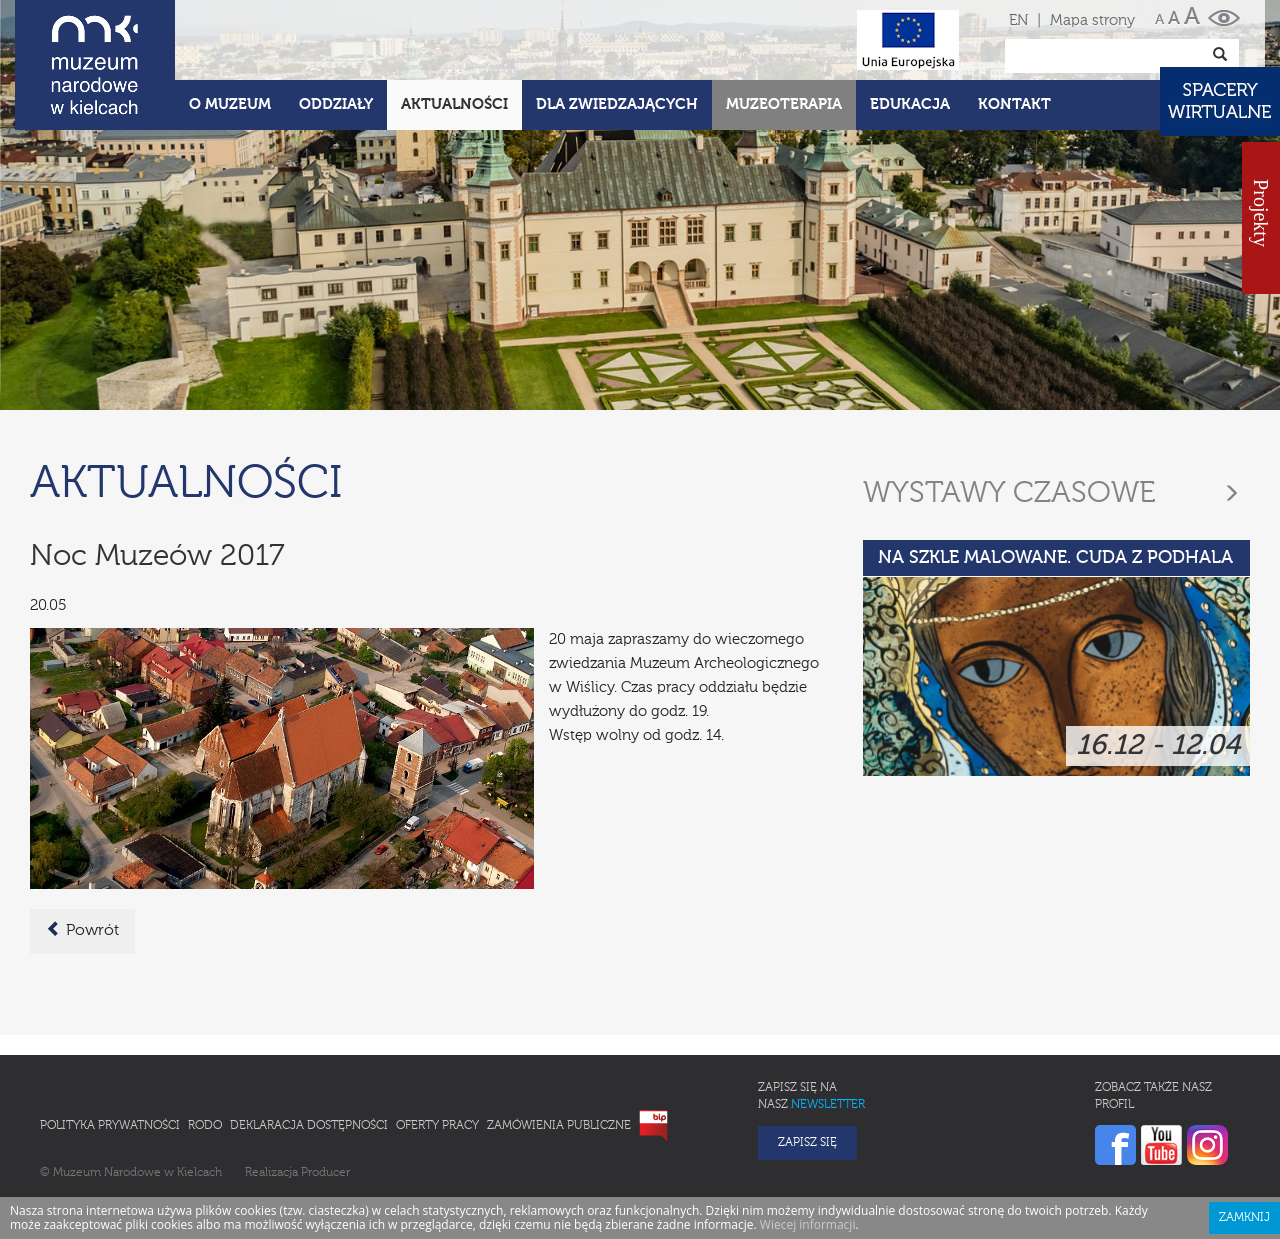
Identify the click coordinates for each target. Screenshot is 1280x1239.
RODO (205, 1126)
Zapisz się (807, 1143)
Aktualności (454, 104)
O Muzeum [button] (230, 104)
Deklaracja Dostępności (309, 1126)
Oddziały (336, 104)
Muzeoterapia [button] (784, 104)
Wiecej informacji (808, 1224)
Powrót (82, 930)
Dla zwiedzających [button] (617, 104)
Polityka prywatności (110, 1126)
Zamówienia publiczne (559, 1126)
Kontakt (1014, 104)
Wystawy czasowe (1009, 494)
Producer (325, 1173)
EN (1018, 20)
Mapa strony (1092, 20)
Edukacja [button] (910, 104)
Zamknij (1244, 1218)
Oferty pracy (437, 1126)
